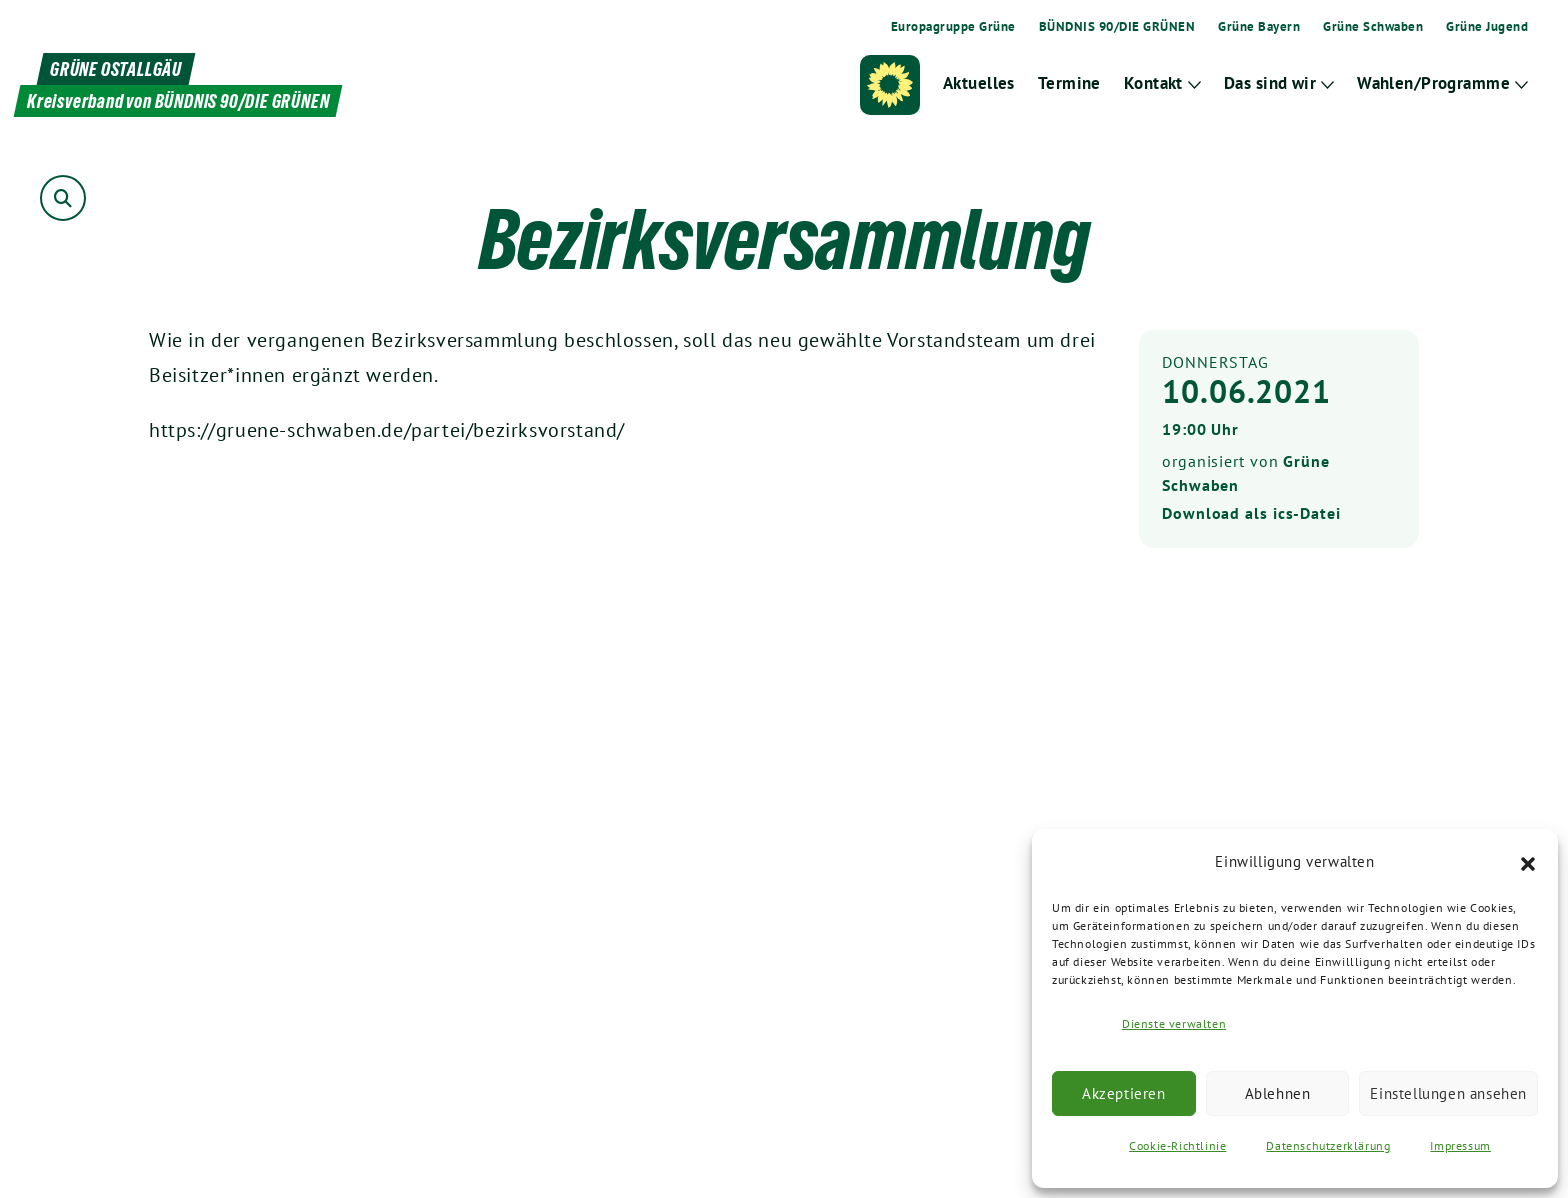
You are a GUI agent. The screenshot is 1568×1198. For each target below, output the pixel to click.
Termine (1070, 83)
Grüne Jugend (1487, 27)
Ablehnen (1278, 1093)
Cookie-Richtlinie (1177, 1145)
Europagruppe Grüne (953, 27)
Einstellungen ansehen (1448, 1093)
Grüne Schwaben (1373, 27)
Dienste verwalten (1174, 1023)
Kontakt (1154, 83)
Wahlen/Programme (1434, 83)
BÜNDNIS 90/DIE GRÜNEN (1117, 27)
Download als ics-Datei (1251, 513)
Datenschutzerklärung (1328, 1145)
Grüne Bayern (1259, 27)
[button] (1528, 862)
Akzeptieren (1124, 1093)
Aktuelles (981, 83)
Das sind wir (1271, 83)
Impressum (1460, 1145)
